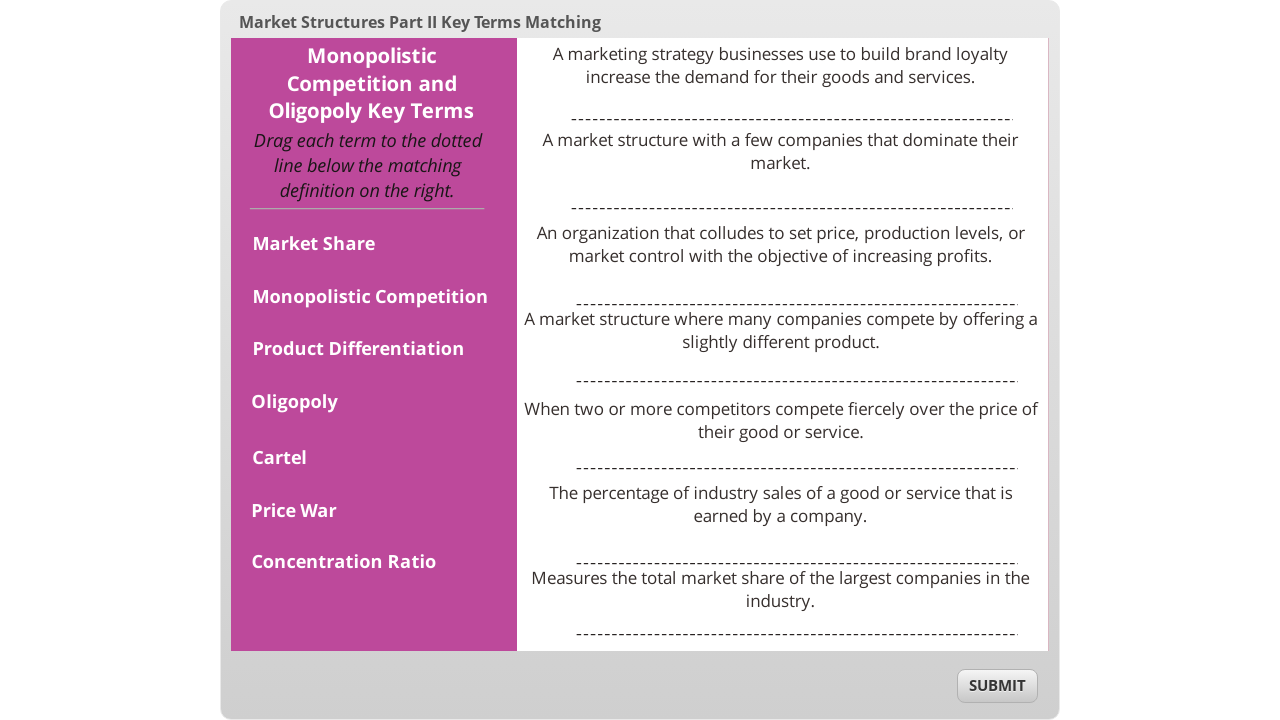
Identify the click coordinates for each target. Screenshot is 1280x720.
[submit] (997, 686)
